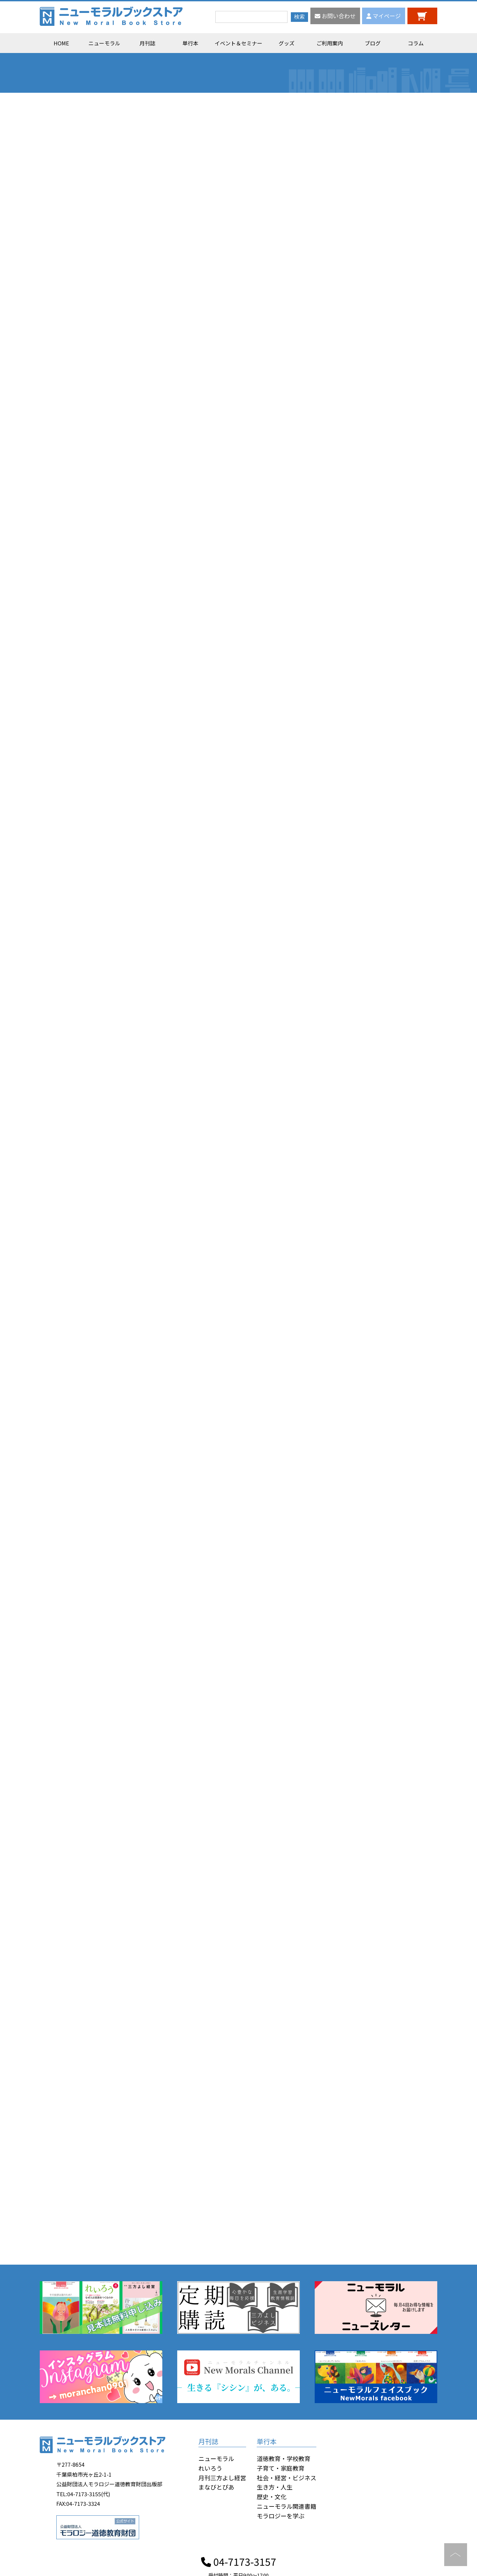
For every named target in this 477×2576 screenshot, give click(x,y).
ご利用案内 (329, 43)
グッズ (286, 43)
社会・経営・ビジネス (286, 2477)
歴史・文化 (272, 2496)
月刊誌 (147, 43)
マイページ (383, 16)
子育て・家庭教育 (280, 2468)
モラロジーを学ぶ (280, 2515)
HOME (61, 43)
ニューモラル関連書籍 (286, 2506)
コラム (416, 43)
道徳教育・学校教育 (283, 2458)
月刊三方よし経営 (222, 2477)
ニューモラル (104, 43)
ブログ (373, 43)
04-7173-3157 (238, 2561)
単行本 (190, 43)
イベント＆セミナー (238, 43)
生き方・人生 (274, 2487)
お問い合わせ (335, 16)
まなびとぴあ (216, 2487)
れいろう (210, 2468)
